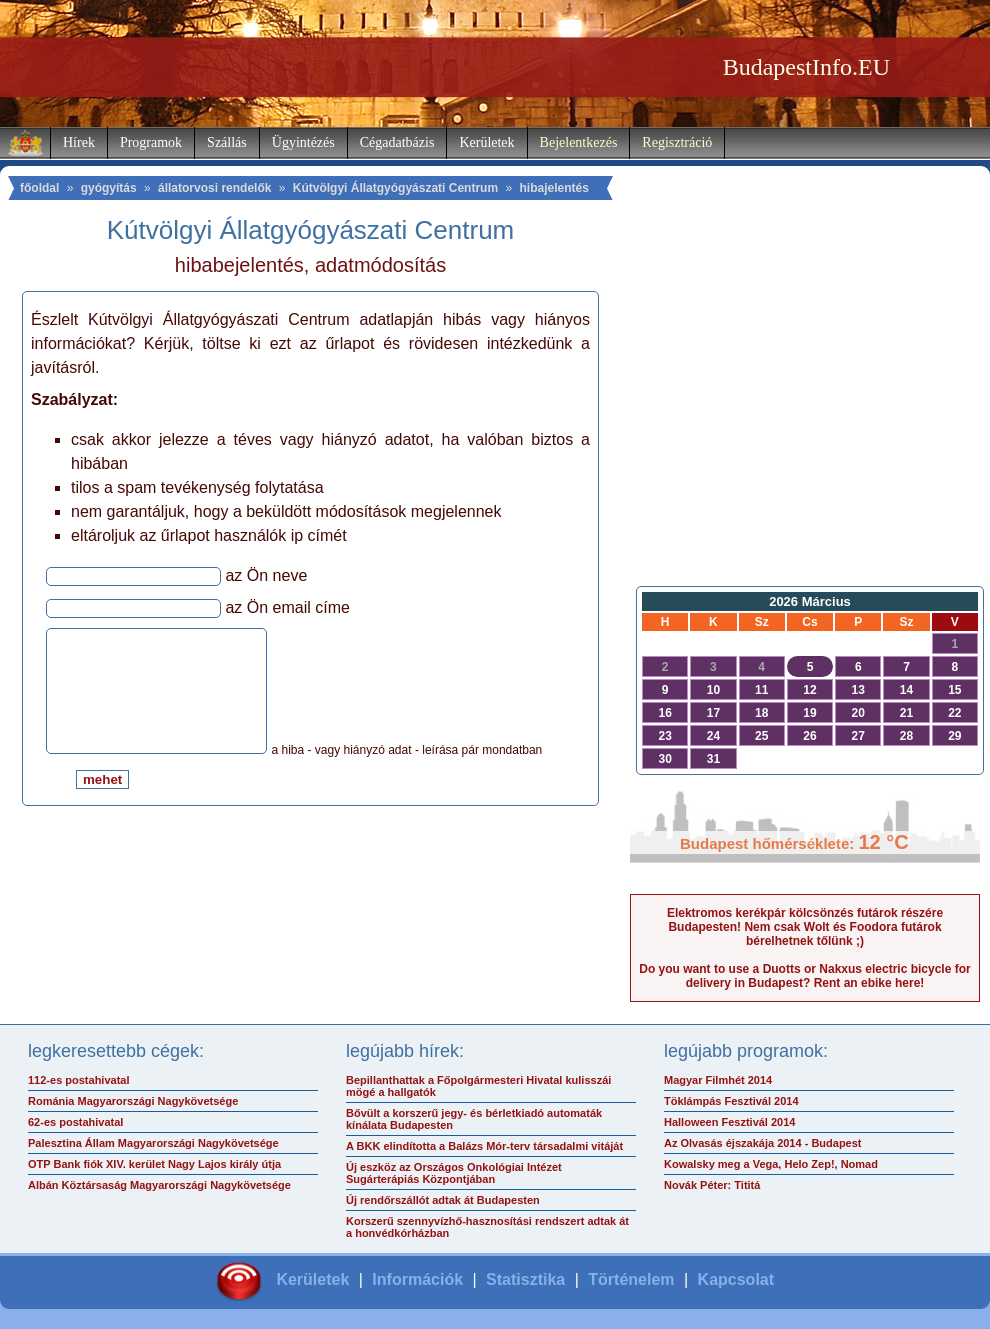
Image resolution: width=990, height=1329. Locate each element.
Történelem (631, 1279)
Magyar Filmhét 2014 (718, 1080)
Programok (151, 142)
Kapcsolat (736, 1279)
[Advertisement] (805, 416)
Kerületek (486, 142)
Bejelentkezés (579, 142)
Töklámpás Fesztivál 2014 (731, 1101)
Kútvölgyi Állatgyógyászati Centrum (395, 188)
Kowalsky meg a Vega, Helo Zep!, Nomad (771, 1164)
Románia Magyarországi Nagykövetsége (133, 1101)
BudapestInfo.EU (806, 67)
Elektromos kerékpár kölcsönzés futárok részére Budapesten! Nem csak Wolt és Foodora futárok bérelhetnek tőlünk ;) (805, 927)
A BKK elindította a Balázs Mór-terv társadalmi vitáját (484, 1146)
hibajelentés (553, 188)
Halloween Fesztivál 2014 (729, 1122)
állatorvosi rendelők (214, 188)
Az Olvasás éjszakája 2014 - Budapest (763, 1143)
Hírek (79, 142)
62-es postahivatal (75, 1122)
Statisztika (525, 1279)
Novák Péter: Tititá (712, 1185)
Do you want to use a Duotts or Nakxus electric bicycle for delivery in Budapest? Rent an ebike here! (804, 976)
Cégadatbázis (397, 142)
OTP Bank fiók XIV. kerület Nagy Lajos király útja (154, 1164)
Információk (417, 1279)
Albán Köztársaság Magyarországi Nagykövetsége (159, 1185)
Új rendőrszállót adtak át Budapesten (443, 1200)
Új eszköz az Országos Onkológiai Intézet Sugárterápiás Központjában (454, 1173)
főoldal (39, 188)
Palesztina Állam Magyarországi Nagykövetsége (153, 1143)
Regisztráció (677, 142)
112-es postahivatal (79, 1080)
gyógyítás (109, 188)
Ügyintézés (303, 142)
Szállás (227, 142)
